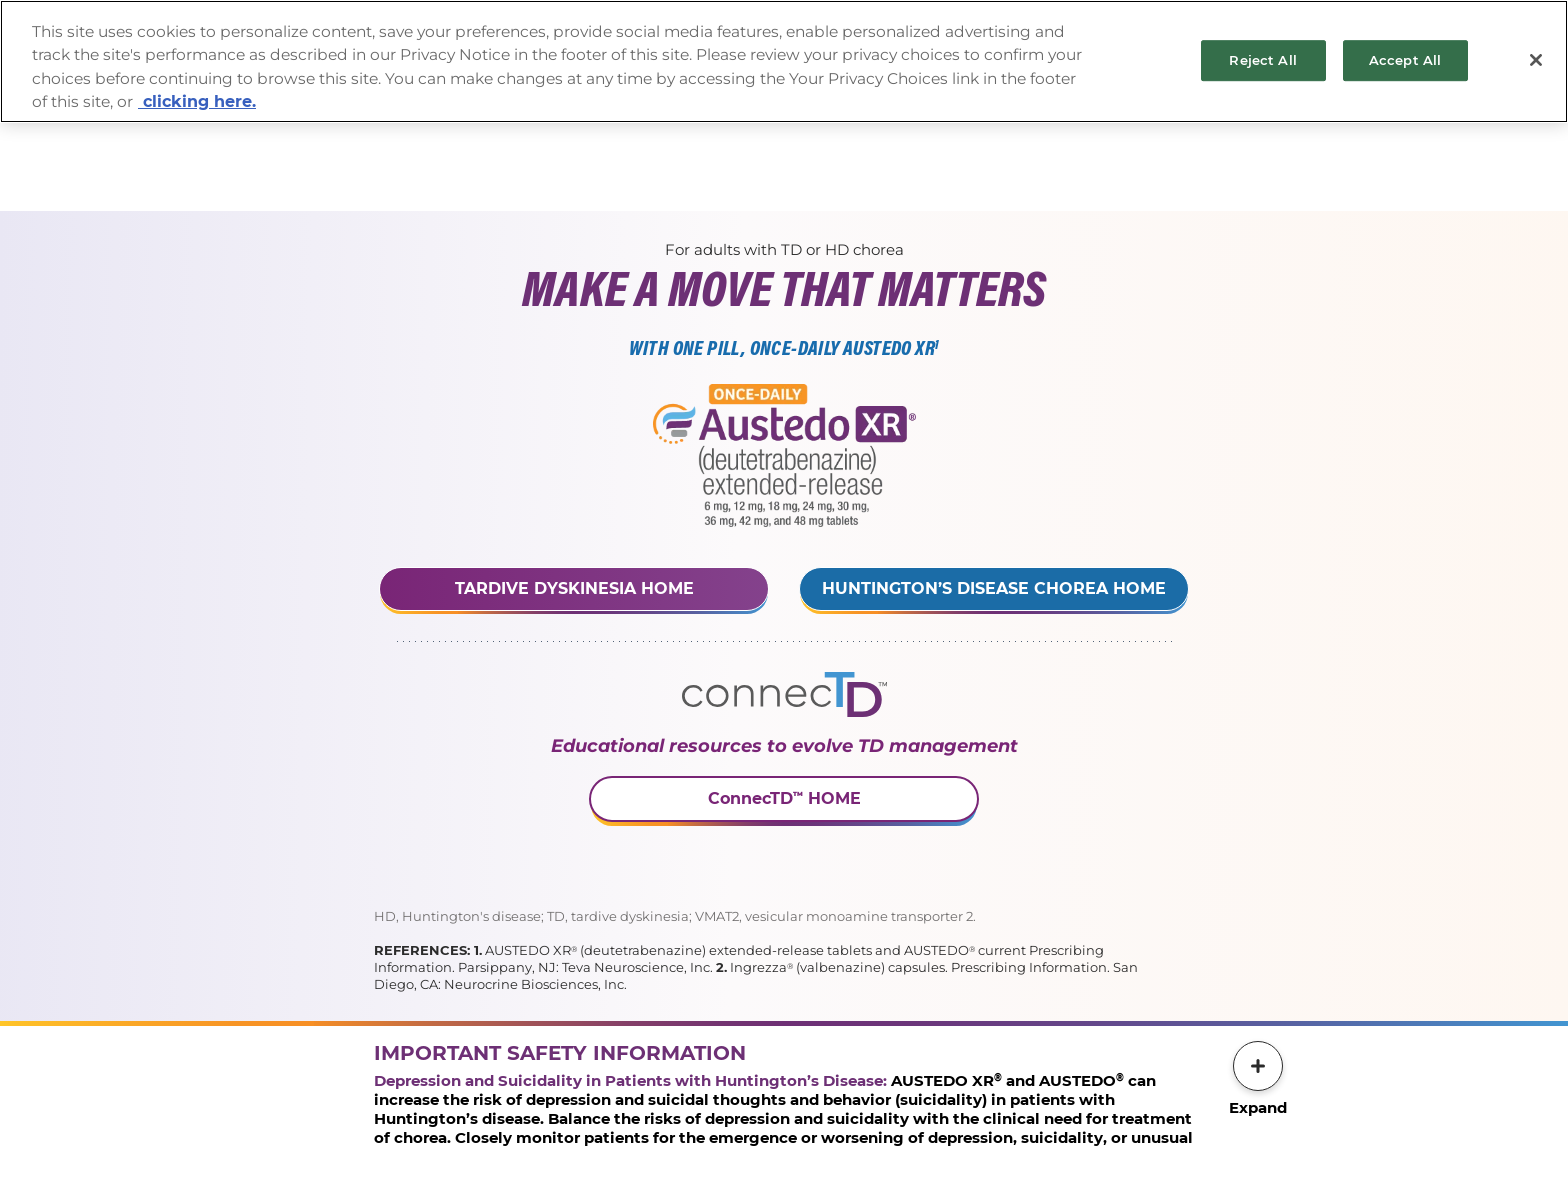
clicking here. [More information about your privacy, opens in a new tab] (197, 101)
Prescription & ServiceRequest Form (856, 148)
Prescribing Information (455, 148)
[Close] (1536, 60)
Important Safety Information (582, 148)
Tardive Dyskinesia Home (574, 588)
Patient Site (1108, 148)
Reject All (1262, 60)
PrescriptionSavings (998, 148)
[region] (784, 61)
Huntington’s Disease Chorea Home (994, 588)
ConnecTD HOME (784, 798)
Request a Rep (708, 148)
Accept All (1405, 60)
